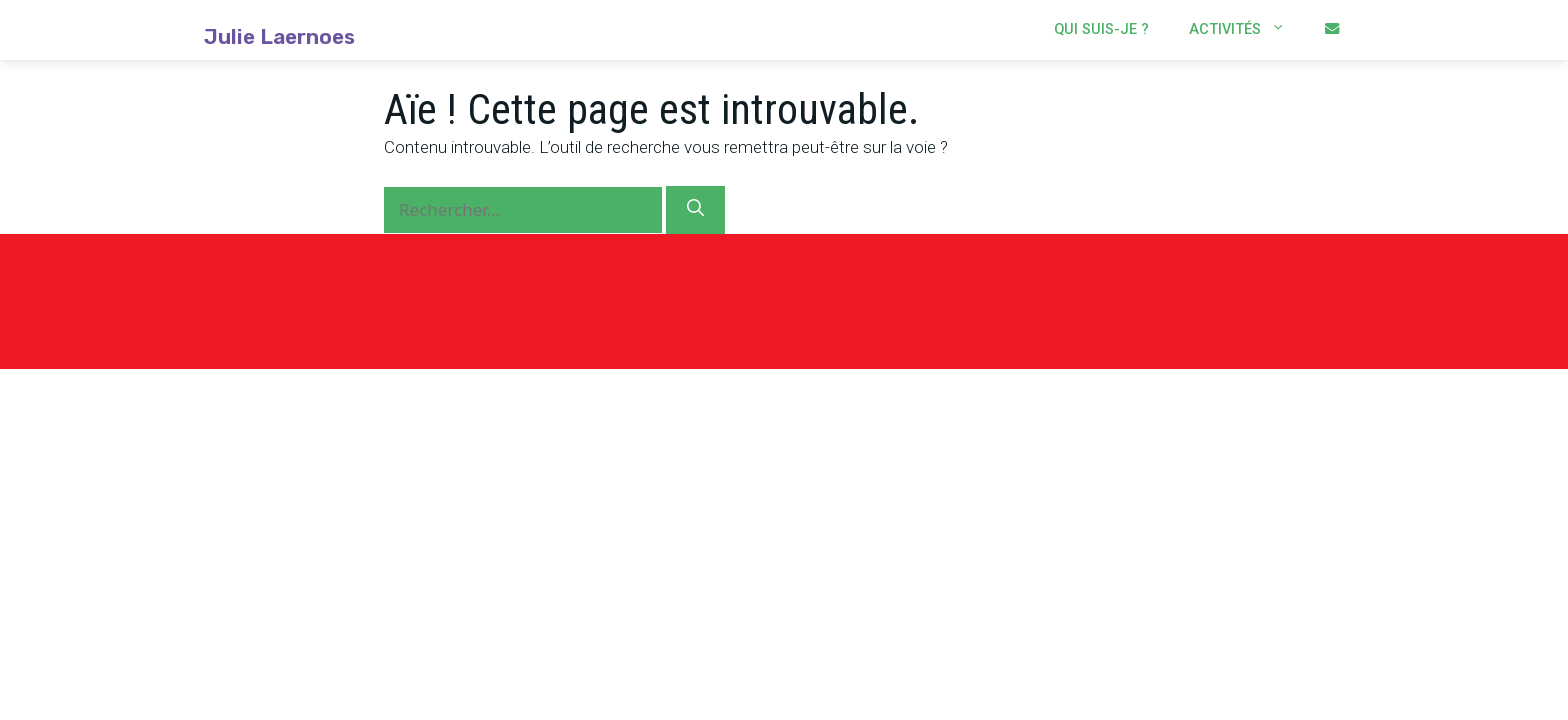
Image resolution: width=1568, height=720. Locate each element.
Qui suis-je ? (1101, 29)
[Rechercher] (695, 210)
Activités (1247, 30)
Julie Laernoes (279, 37)
